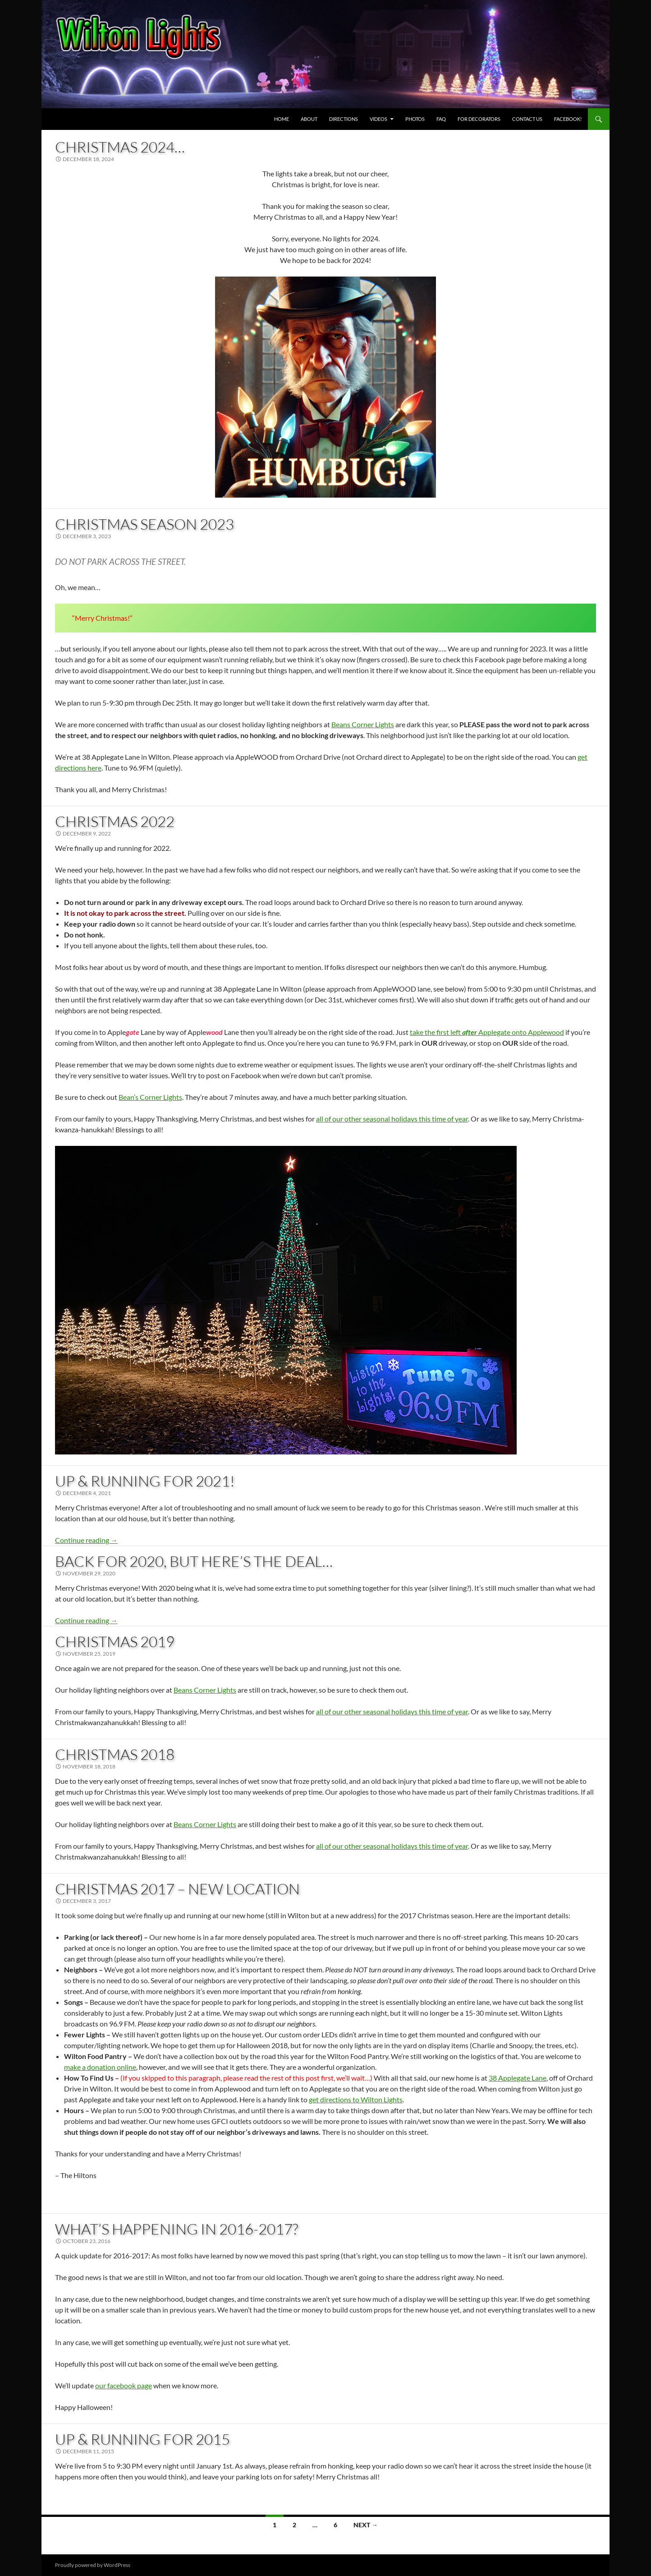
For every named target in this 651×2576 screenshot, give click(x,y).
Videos (378, 119)
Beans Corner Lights (362, 724)
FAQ (441, 119)
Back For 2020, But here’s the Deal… (194, 1561)
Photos (415, 119)
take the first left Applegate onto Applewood (487, 1032)
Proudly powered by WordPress (92, 2565)
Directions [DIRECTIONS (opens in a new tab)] (343, 119)
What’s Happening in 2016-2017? (176, 2229)
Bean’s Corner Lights (150, 1097)
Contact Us (527, 119)
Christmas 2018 (114, 1754)
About (309, 119)
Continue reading (86, 1540)
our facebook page (123, 2385)
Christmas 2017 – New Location (177, 1888)
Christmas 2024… (120, 147)
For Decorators (479, 119)
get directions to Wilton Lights (356, 2099)
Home (281, 119)
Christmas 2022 (114, 821)
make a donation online (100, 2067)
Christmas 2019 (114, 1641)
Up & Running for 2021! (145, 1481)
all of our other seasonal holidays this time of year (392, 1118)
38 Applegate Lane (517, 2077)
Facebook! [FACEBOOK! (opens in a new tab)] (568, 119)
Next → (365, 2525)
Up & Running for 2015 (142, 2439)
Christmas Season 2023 (144, 524)
